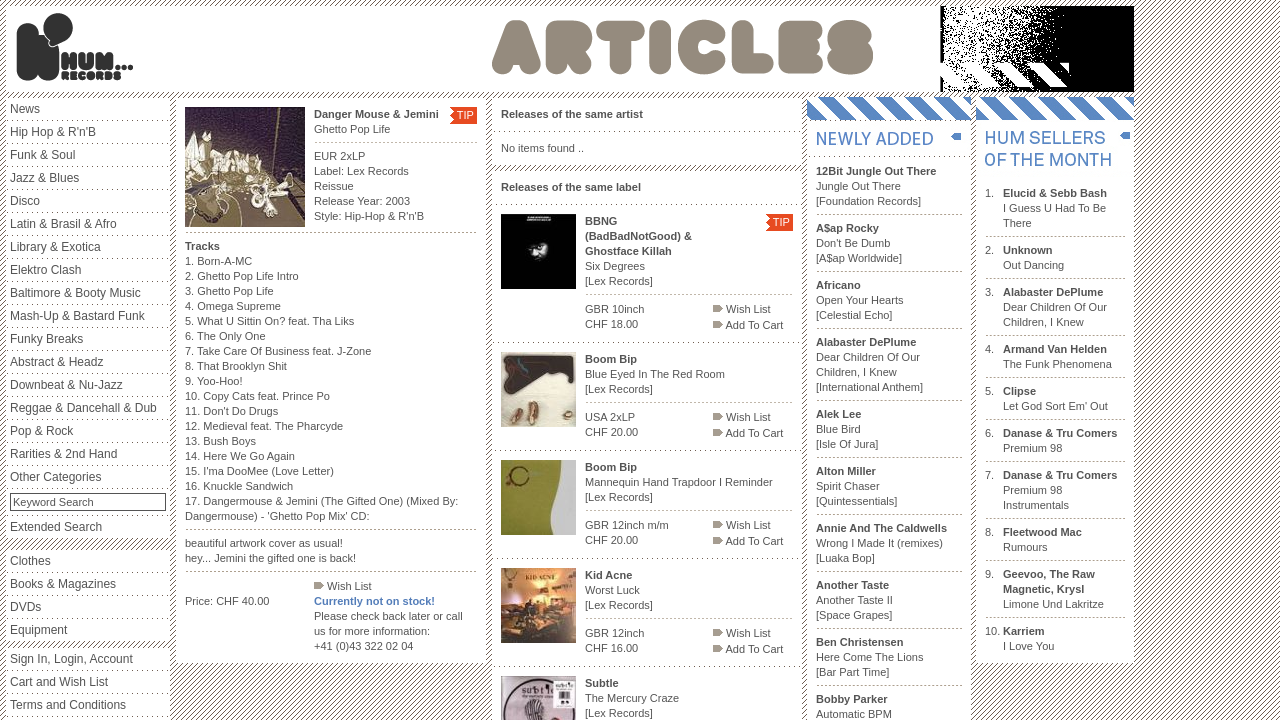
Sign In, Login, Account (71, 659)
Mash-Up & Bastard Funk (77, 316)
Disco (25, 201)
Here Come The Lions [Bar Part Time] (869, 657)
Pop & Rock (41, 431)
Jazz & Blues (44, 178)
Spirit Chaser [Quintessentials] (856, 486)
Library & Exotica (55, 247)
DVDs (25, 607)
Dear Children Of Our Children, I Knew (1055, 307)
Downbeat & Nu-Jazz (66, 385)
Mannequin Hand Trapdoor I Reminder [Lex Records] (679, 482)
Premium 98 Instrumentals (1060, 490)
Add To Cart (748, 325)
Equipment (38, 630)
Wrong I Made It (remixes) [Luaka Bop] (881, 543)
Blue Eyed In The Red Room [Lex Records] (655, 374)
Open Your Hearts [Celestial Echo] (859, 300)
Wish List (343, 586)
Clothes (30, 561)
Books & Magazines (63, 584)
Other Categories (55, 477)
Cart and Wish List (59, 682)
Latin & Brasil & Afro (63, 224)
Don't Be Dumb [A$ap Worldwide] (859, 243)
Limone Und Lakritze (1053, 589)
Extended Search (56, 527)
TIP (465, 115)
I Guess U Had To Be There (1055, 208)
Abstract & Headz (56, 362)
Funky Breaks (46, 339)
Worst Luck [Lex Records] (619, 590)
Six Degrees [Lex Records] (638, 251)
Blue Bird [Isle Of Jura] (847, 429)
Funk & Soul (42, 155)
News (25, 109)
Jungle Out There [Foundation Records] (876, 186)
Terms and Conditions (68, 705)
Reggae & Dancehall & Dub (83, 408)
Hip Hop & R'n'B (53, 132)
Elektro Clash (45, 270)
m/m (657, 525)
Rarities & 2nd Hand (63, 454)
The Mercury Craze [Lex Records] (632, 698)
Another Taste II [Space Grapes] (854, 600)
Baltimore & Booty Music (75, 293)
